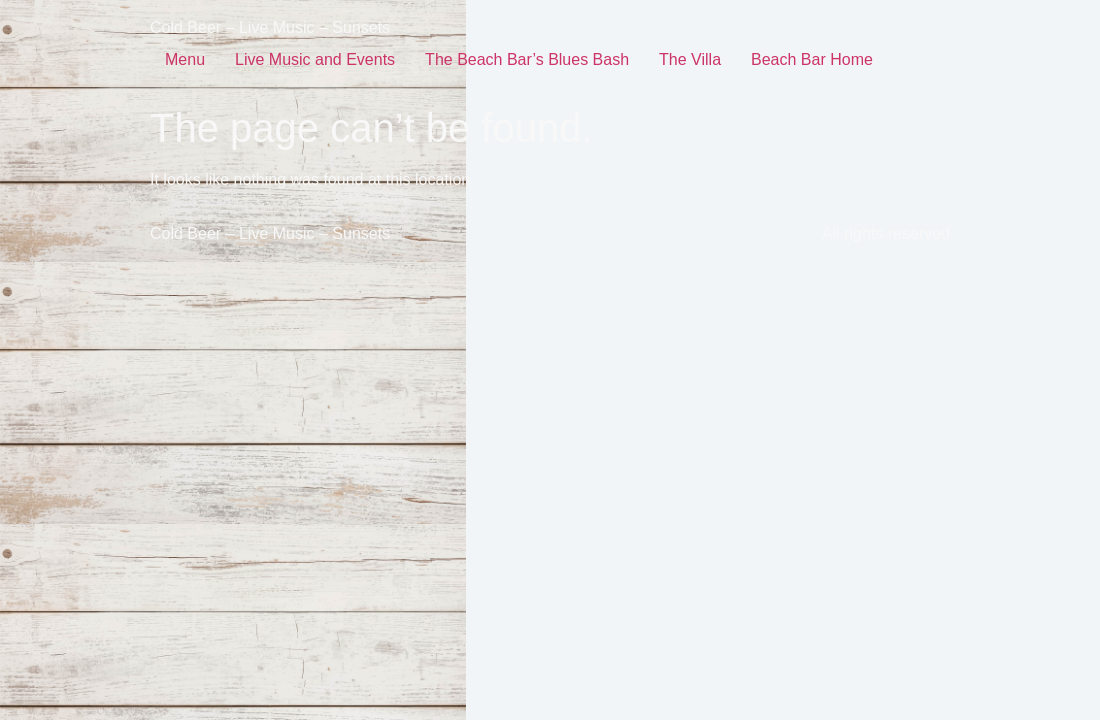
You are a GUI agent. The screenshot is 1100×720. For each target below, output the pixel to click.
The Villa (690, 59)
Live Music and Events (315, 59)
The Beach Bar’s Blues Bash (527, 59)
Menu (185, 59)
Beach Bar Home (812, 59)
